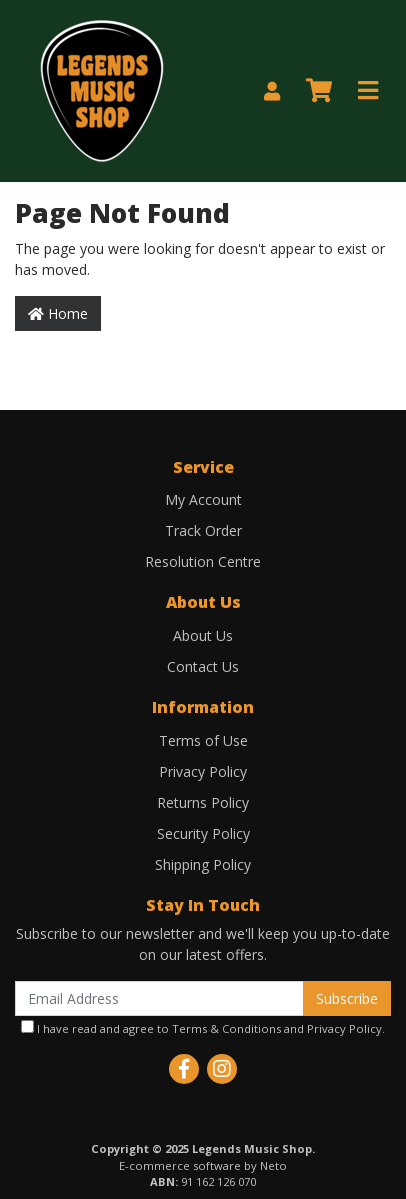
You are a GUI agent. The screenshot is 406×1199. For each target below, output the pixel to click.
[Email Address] (159, 998)
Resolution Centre (203, 561)
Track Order (203, 530)
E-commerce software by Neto (203, 1165)
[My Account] (272, 91)
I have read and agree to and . (203, 1028)
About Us (203, 635)
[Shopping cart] (319, 91)
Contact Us (203, 666)
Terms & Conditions (226, 1028)
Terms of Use (203, 740)
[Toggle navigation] (368, 91)
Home (58, 313)
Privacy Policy (203, 771)
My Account (203, 499)
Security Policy (203, 833)
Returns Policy (203, 802)
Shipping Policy (203, 864)
